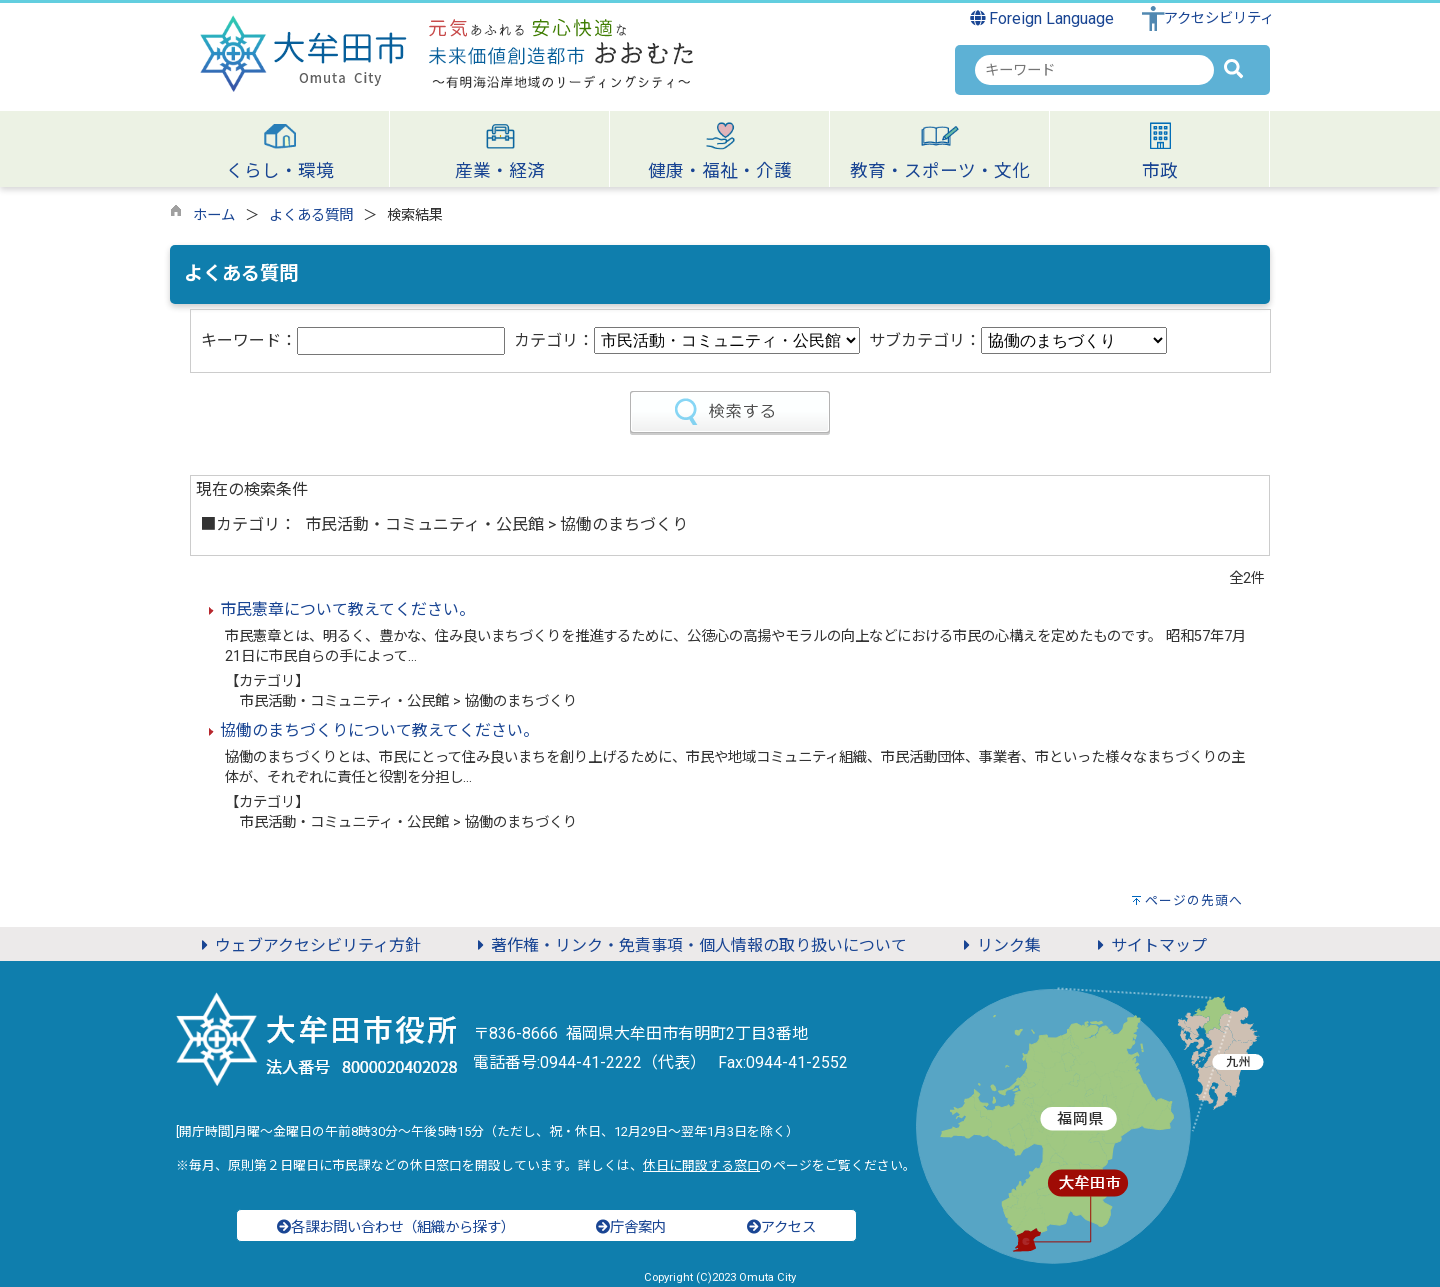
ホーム (214, 215)
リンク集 (999, 945)
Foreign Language (1042, 18)
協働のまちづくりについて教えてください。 (379, 730)
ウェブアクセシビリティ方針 (308, 945)
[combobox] (1094, 70)
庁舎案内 (631, 1227)
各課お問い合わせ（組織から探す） (396, 1227)
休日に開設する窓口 (701, 1165)
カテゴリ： (554, 340)
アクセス (781, 1227)
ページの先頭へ (1194, 900)
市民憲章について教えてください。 (347, 609)
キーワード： (249, 340)
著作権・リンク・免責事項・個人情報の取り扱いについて (689, 945)
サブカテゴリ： (925, 340)
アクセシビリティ (1219, 18)
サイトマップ (1149, 945)
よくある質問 (311, 215)
